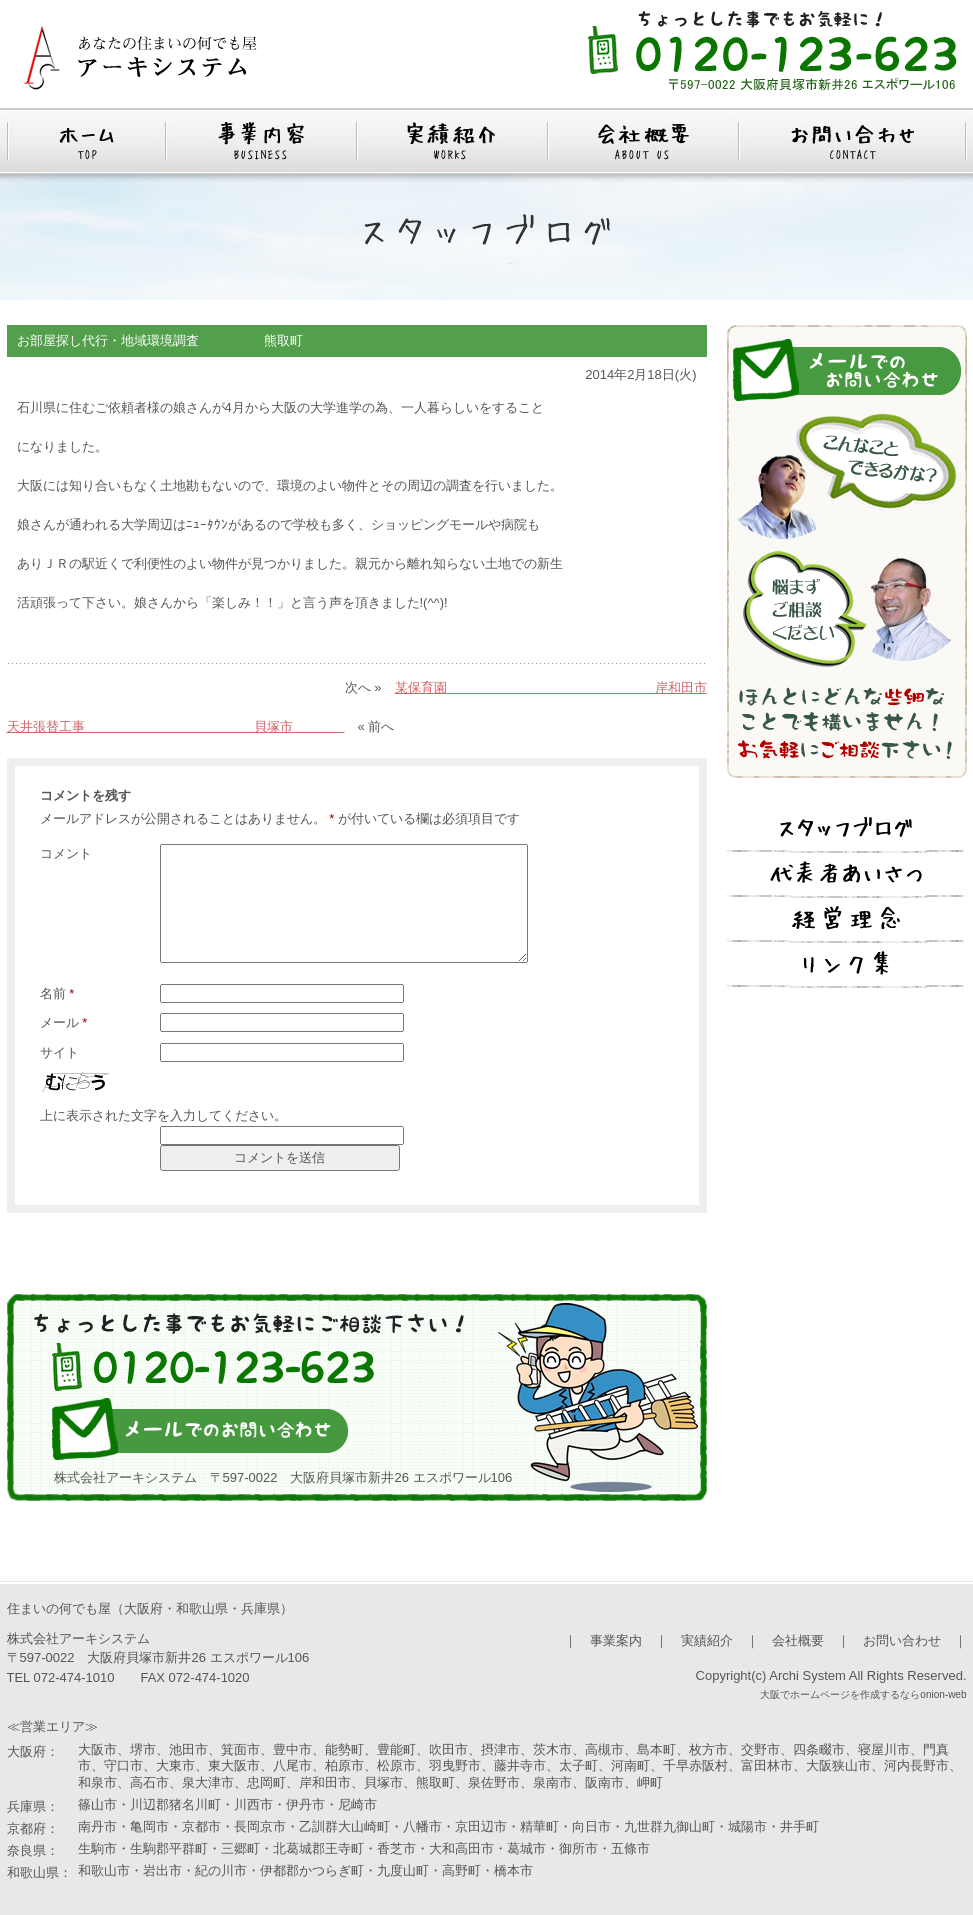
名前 (57, 993)
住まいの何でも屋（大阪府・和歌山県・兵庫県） (150, 1608)
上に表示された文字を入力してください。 (163, 1115)
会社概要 (798, 1640)
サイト (59, 1052)
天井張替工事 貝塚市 (176, 726)
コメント (66, 853)
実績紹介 (707, 1640)
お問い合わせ (902, 1640)
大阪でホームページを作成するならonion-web (863, 1694)
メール (64, 1022)
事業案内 (616, 1640)
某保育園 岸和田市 (551, 687)
